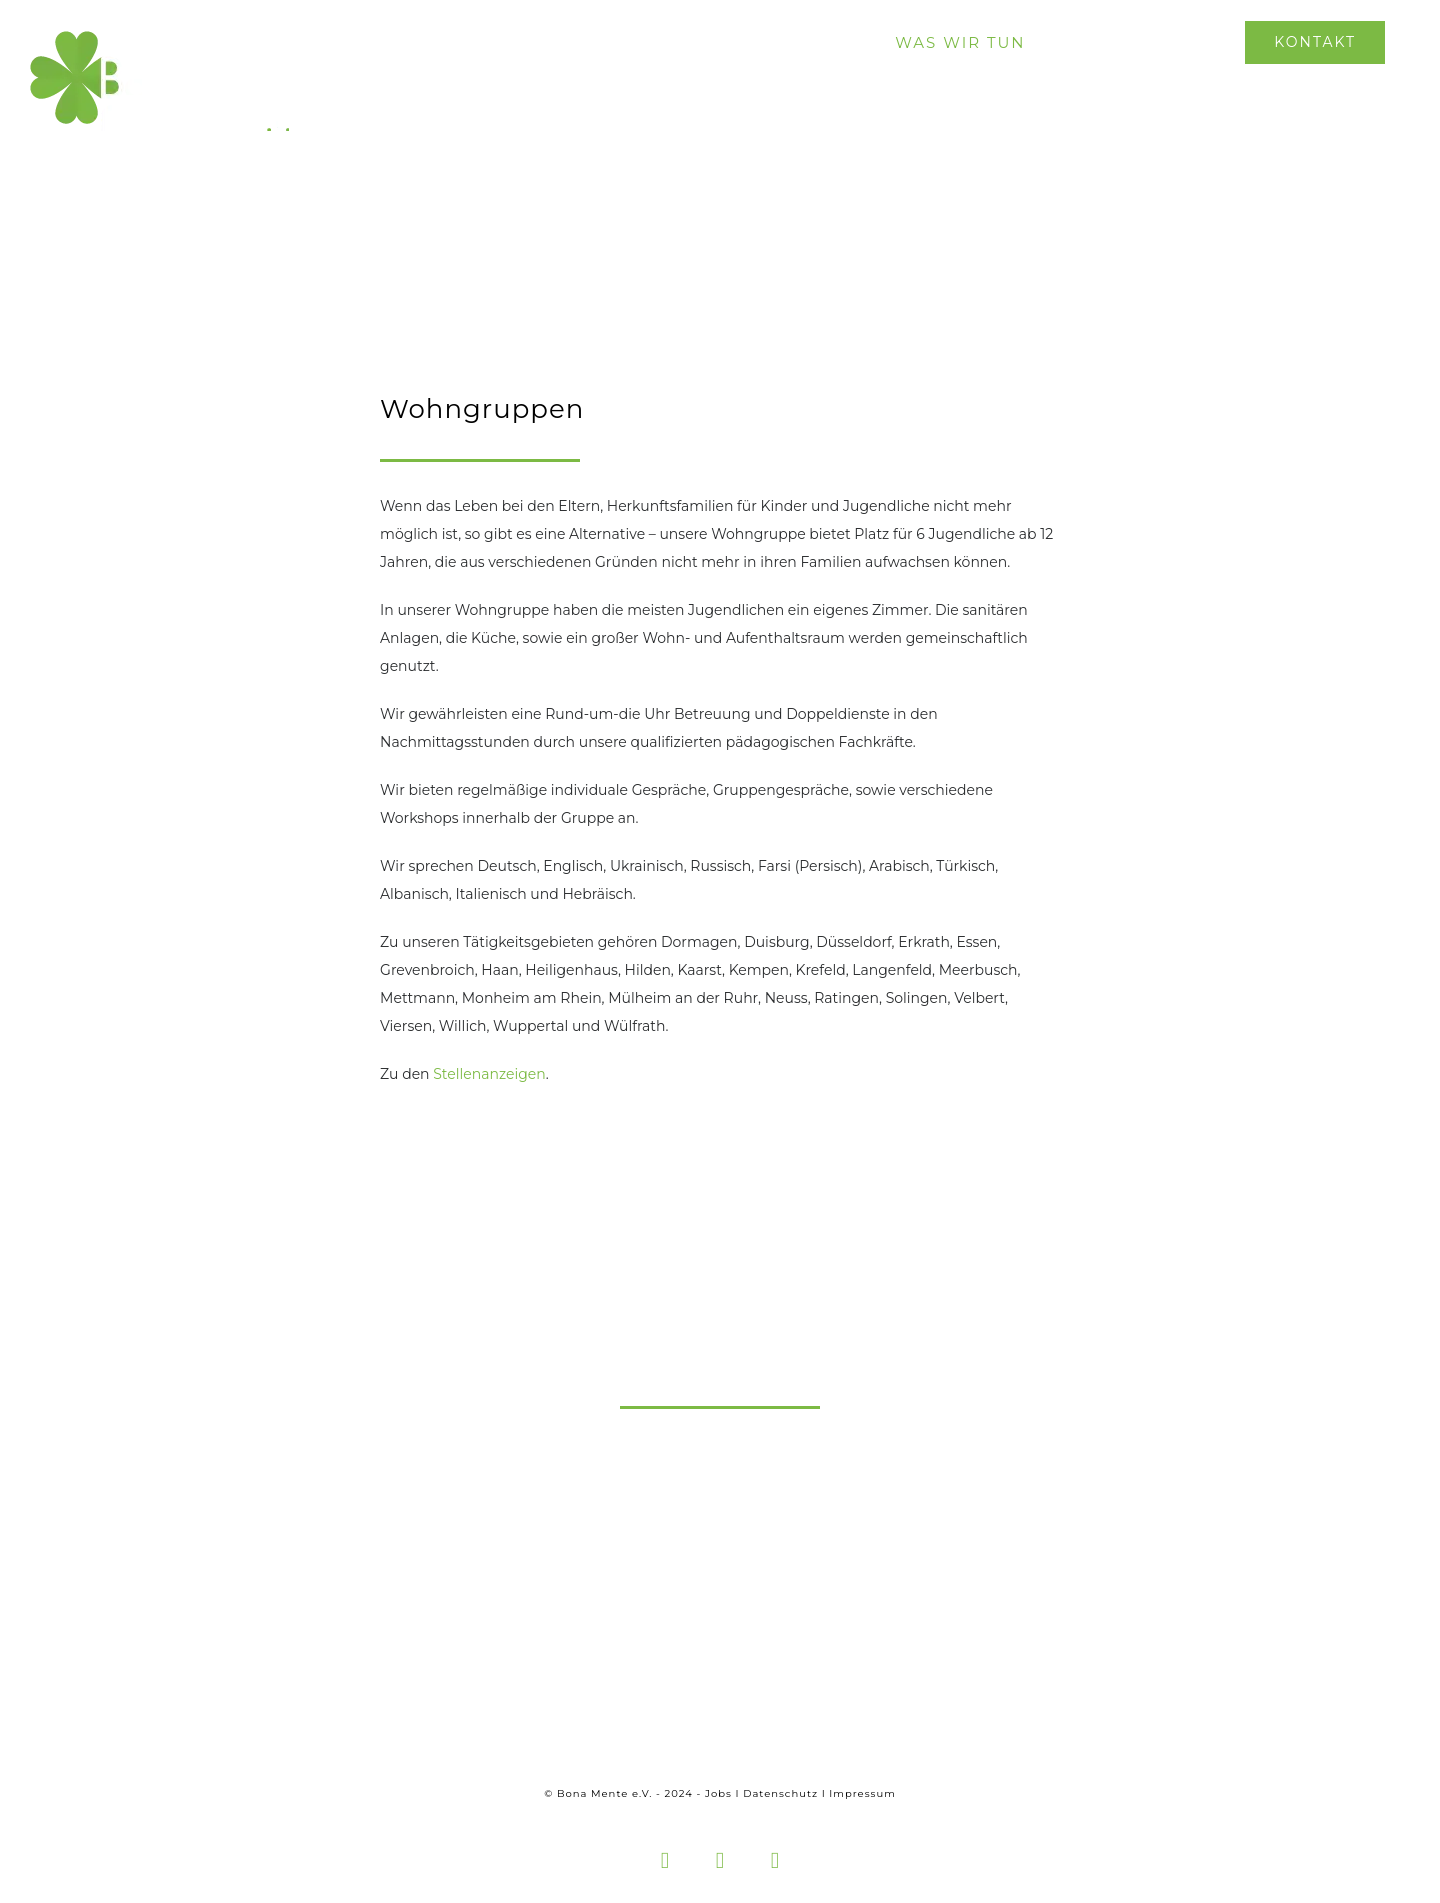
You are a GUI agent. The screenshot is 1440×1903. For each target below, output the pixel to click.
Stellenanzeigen (489, 1074)
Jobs (718, 1793)
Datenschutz (780, 1793)
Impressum (862, 1793)
